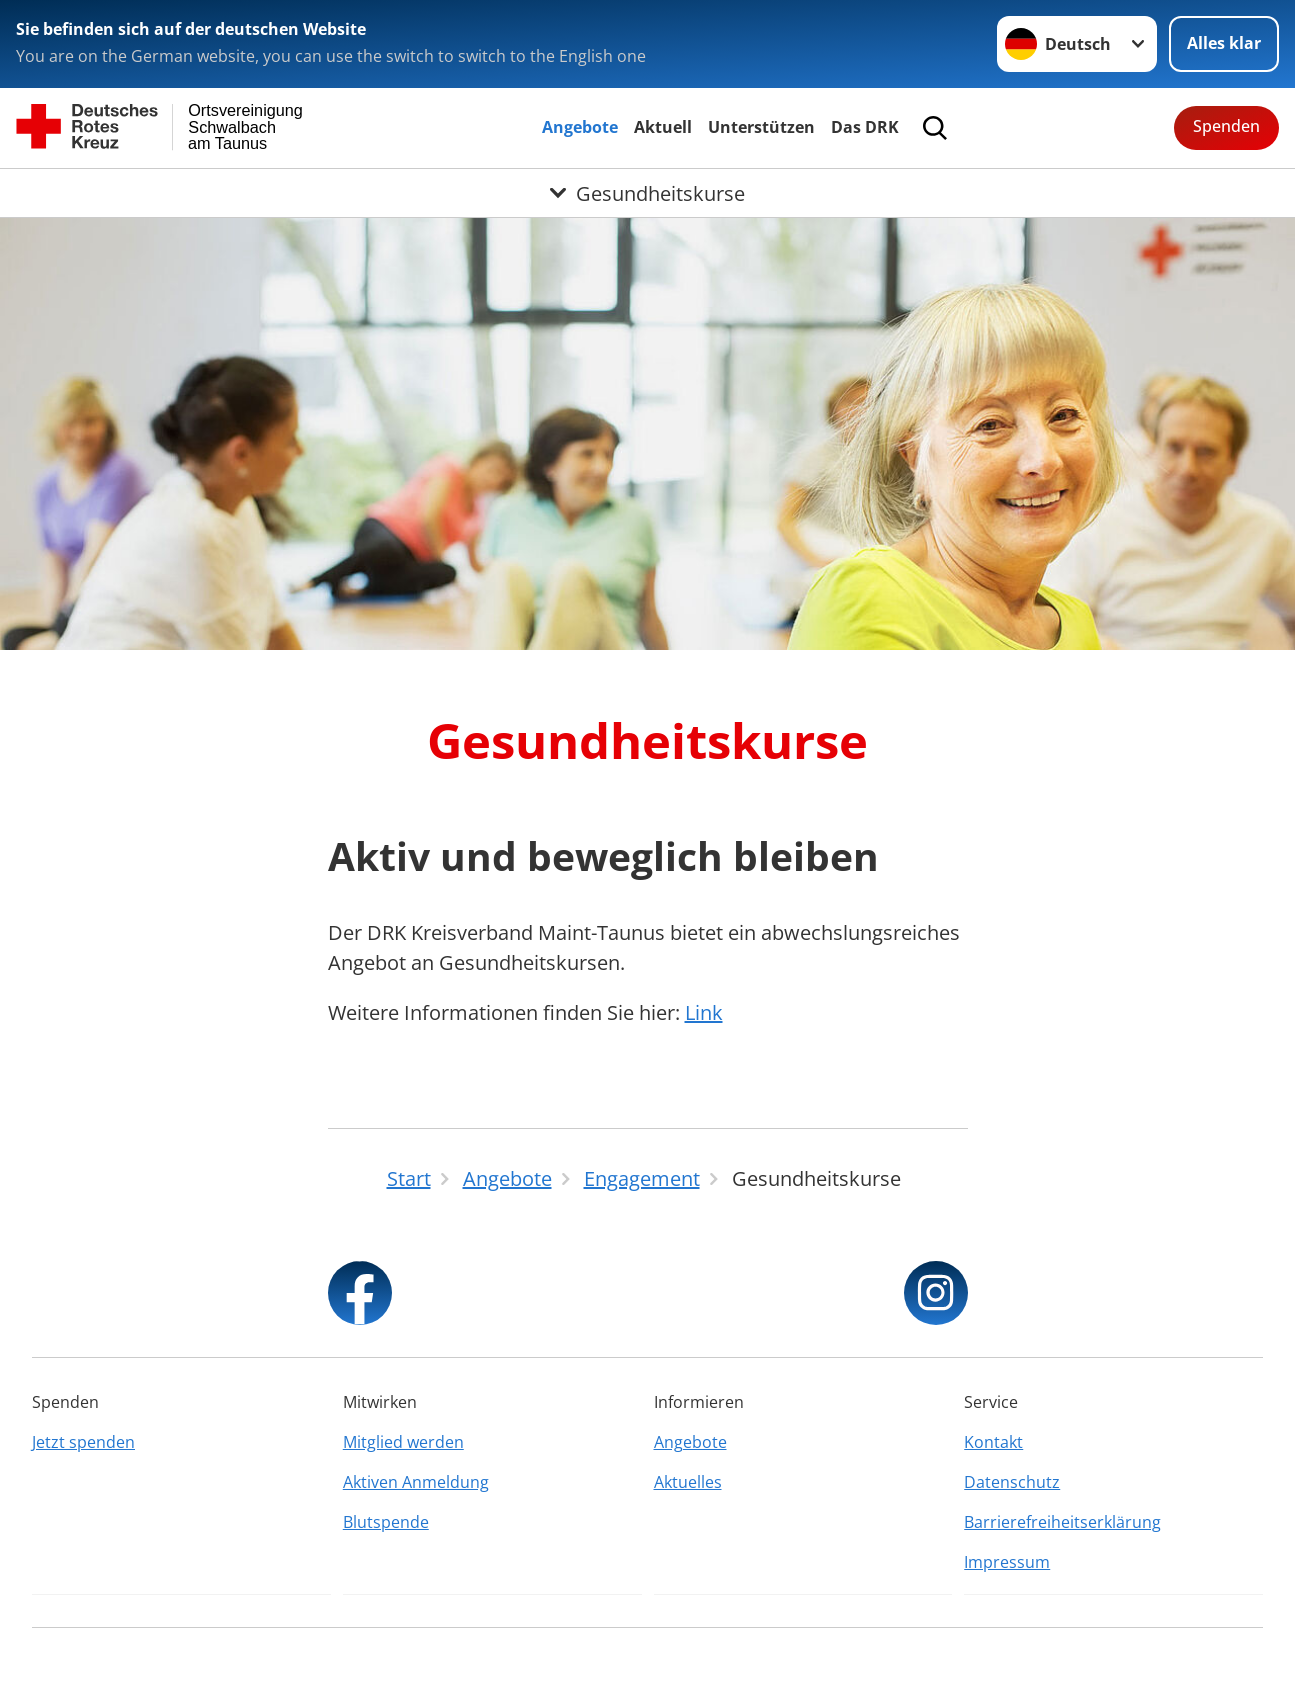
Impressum (1007, 1562)
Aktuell (663, 127)
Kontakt (993, 1442)
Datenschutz (1012, 1482)
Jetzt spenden (83, 1442)
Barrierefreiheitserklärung (1062, 1522)
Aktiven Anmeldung (416, 1482)
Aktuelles (688, 1482)
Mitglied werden (403, 1442)
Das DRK (865, 127)
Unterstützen (761, 127)
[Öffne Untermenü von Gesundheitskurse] (647, 193)
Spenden (1226, 126)
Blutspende (386, 1522)
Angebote (580, 127)
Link (704, 1012)
